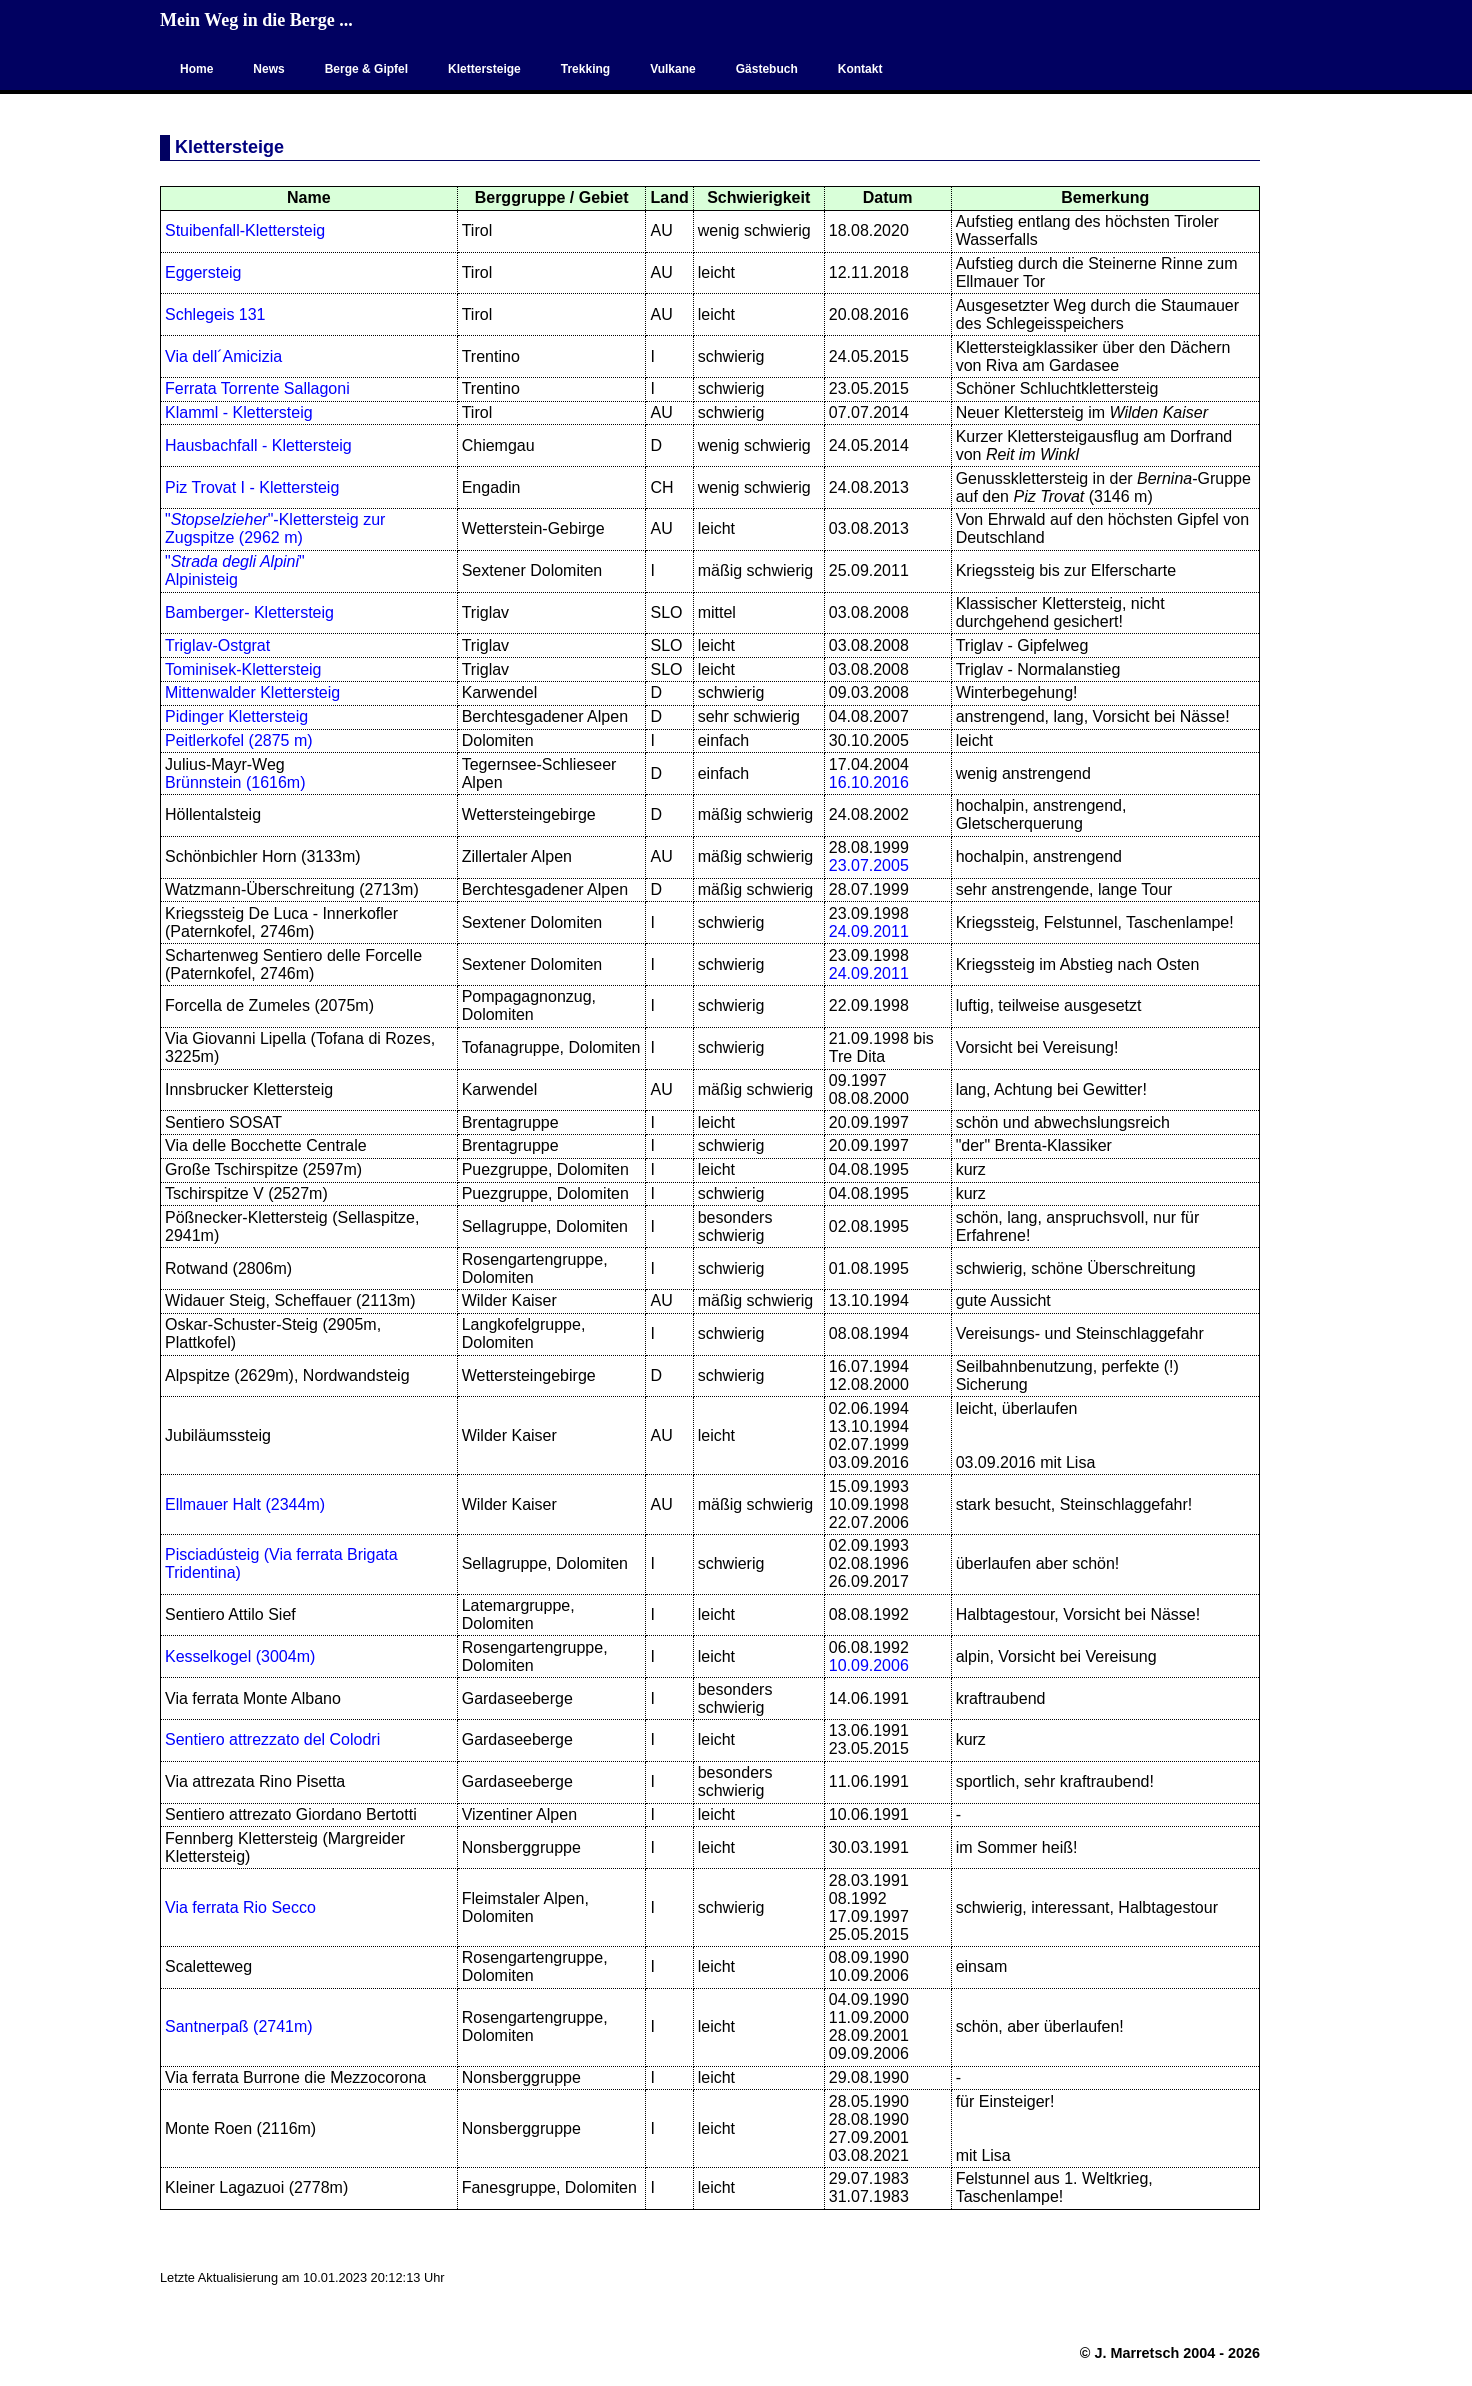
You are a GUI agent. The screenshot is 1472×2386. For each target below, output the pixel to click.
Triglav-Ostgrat (217, 645)
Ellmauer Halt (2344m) (245, 1504)
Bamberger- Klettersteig (249, 612)
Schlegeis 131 (215, 314)
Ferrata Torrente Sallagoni (257, 388)
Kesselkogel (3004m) (240, 1656)
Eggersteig (203, 272)
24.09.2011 (869, 931)
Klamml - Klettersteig (239, 412)
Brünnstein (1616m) (235, 782)
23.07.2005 (869, 865)
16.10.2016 (869, 782)
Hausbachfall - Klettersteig (258, 445)
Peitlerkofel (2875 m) (239, 740)
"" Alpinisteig (235, 570)
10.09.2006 (869, 1665)
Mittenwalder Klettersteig (252, 692)
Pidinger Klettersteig (236, 716)
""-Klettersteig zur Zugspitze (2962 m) (275, 528)
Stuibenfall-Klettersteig (245, 230)
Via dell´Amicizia (223, 356)
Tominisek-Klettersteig (243, 669)
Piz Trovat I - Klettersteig (252, 487)
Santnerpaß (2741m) (239, 2026)
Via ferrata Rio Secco (240, 1907)
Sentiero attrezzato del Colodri (272, 1739)
